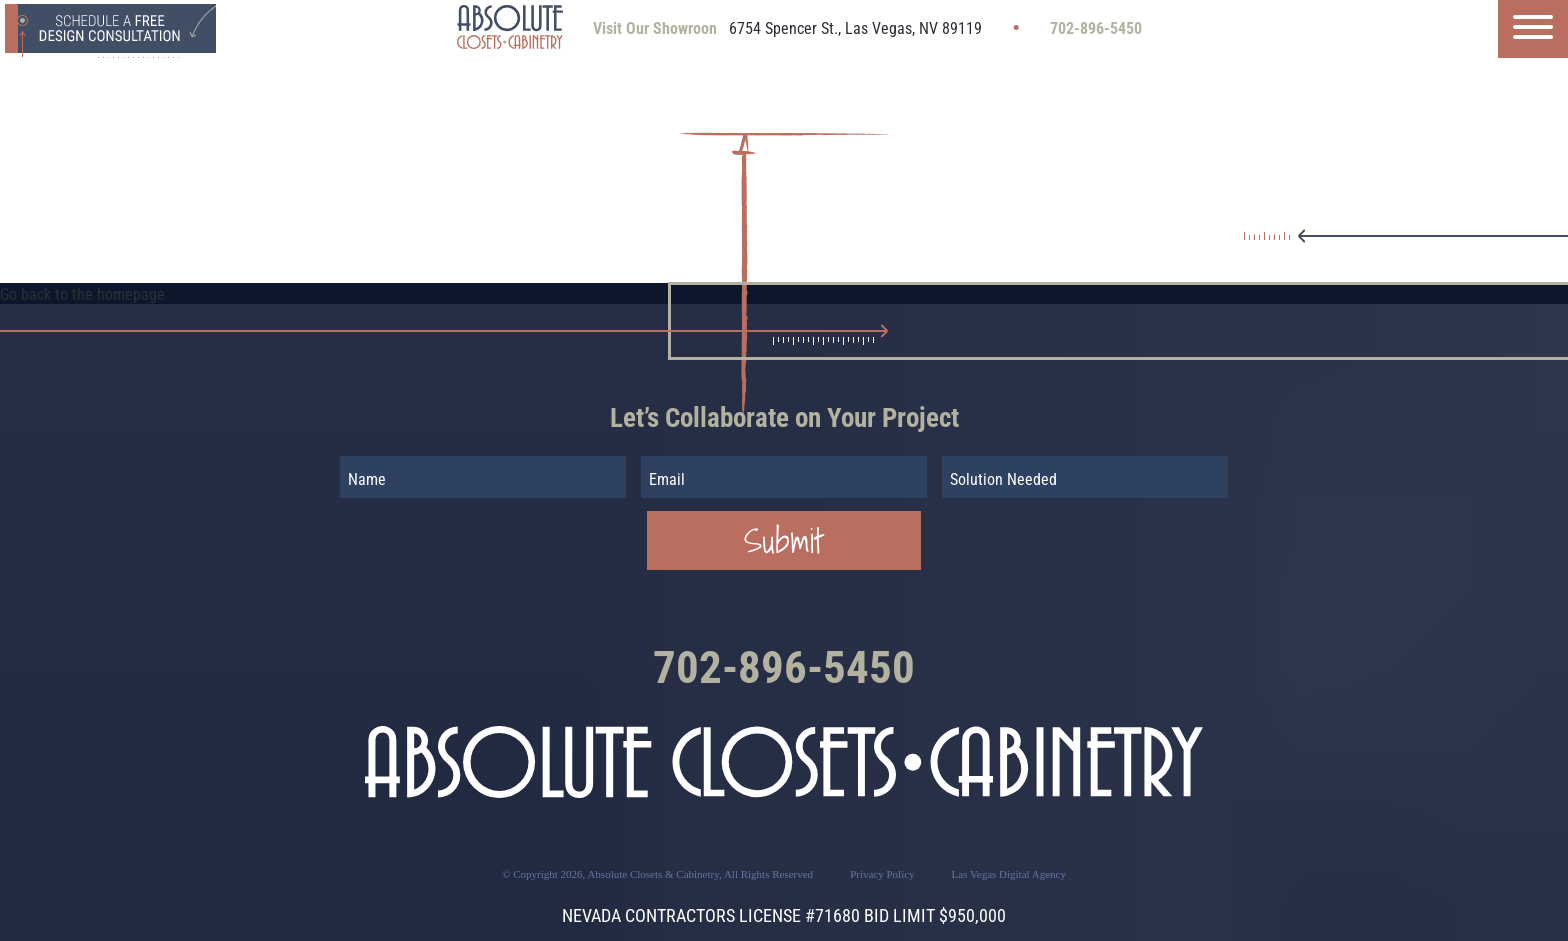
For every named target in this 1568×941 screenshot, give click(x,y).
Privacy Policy (882, 874)
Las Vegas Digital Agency (1009, 874)
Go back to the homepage (82, 294)
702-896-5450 (1096, 28)
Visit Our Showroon (655, 28)
